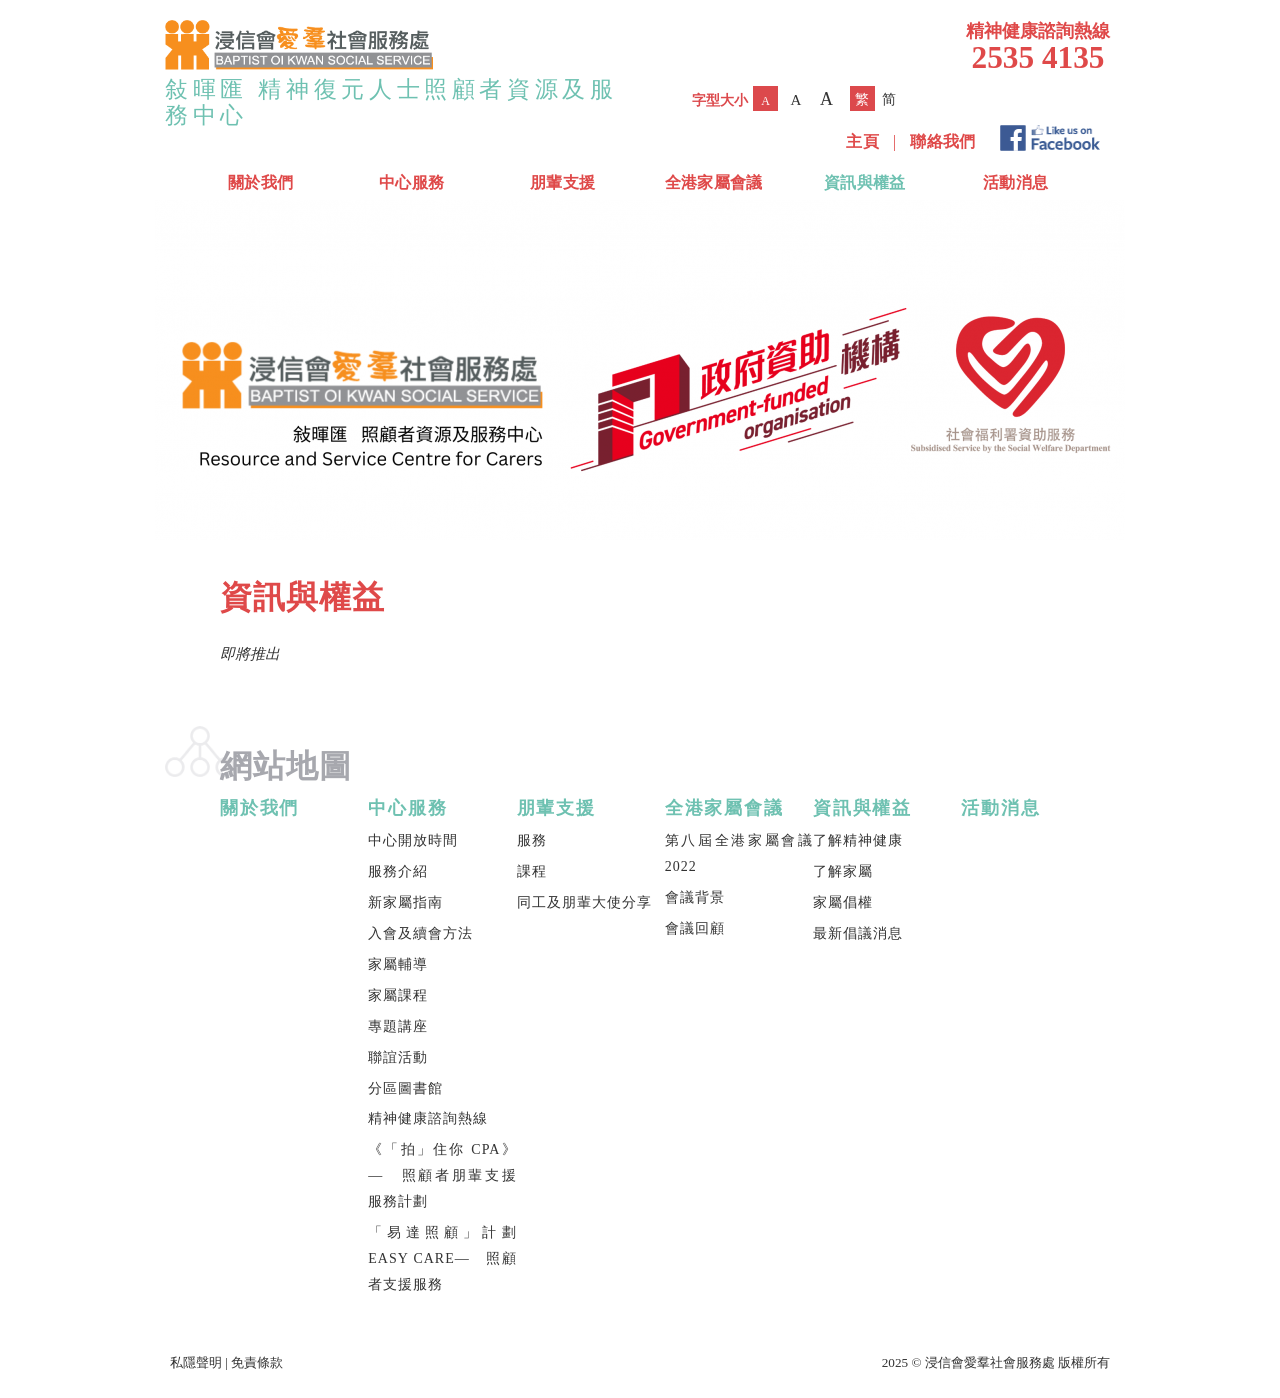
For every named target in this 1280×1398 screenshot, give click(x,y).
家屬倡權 (843, 902)
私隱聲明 (196, 1362)
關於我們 (260, 182)
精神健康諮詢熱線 (428, 1118)
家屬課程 (398, 995)
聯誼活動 (398, 1057)
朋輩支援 (562, 182)
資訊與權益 (865, 182)
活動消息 (1015, 182)
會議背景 (695, 897)
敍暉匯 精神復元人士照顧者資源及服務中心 (391, 102)
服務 (532, 840)
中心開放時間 (413, 840)
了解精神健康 (858, 840)
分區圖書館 (405, 1088)
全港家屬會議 (714, 182)
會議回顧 (695, 928)
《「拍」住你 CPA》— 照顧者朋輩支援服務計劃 (442, 1175)
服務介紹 (398, 871)
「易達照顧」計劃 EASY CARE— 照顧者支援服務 (442, 1258)
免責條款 (257, 1362)
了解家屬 (843, 871)
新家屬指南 (405, 902)
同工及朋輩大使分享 (584, 902)
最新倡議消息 (858, 933)
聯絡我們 (942, 141)
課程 (532, 871)
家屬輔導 (398, 964)
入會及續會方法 (420, 933)
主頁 (862, 141)
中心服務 (411, 182)
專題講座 (398, 1026)
